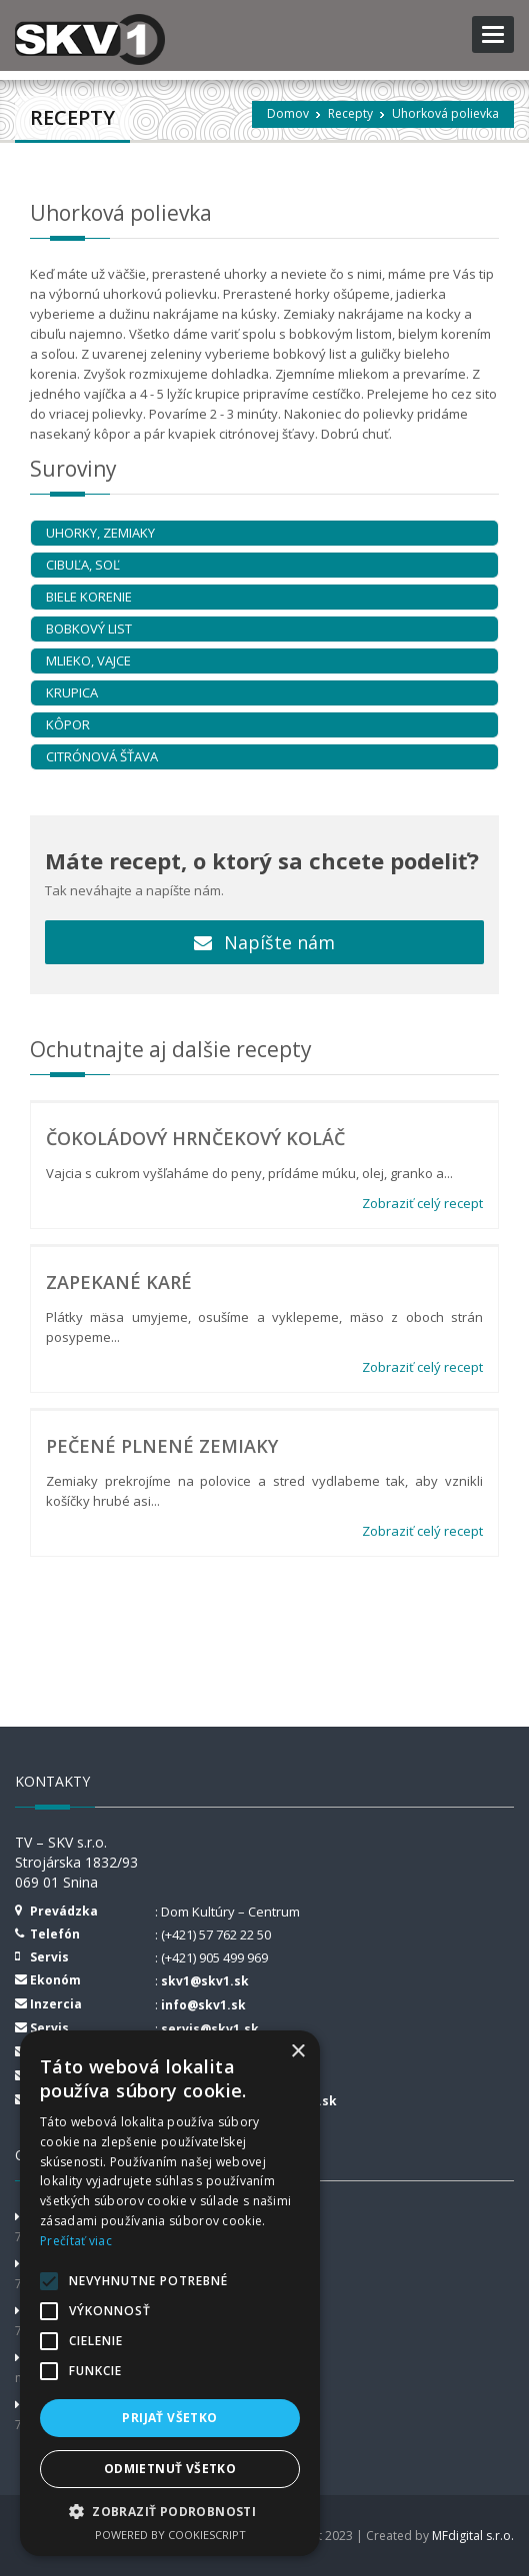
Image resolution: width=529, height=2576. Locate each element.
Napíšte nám (264, 942)
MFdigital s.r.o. (473, 2535)
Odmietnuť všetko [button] (170, 2468)
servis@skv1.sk (210, 2028)
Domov (288, 113)
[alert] (170, 2293)
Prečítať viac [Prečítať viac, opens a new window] (76, 2240)
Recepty (350, 113)
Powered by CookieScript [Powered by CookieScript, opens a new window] (170, 2534)
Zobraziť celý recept (422, 1203)
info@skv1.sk (203, 2004)
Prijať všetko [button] (169, 2417)
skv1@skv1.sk (205, 1980)
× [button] (297, 2051)
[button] (170, 2511)
